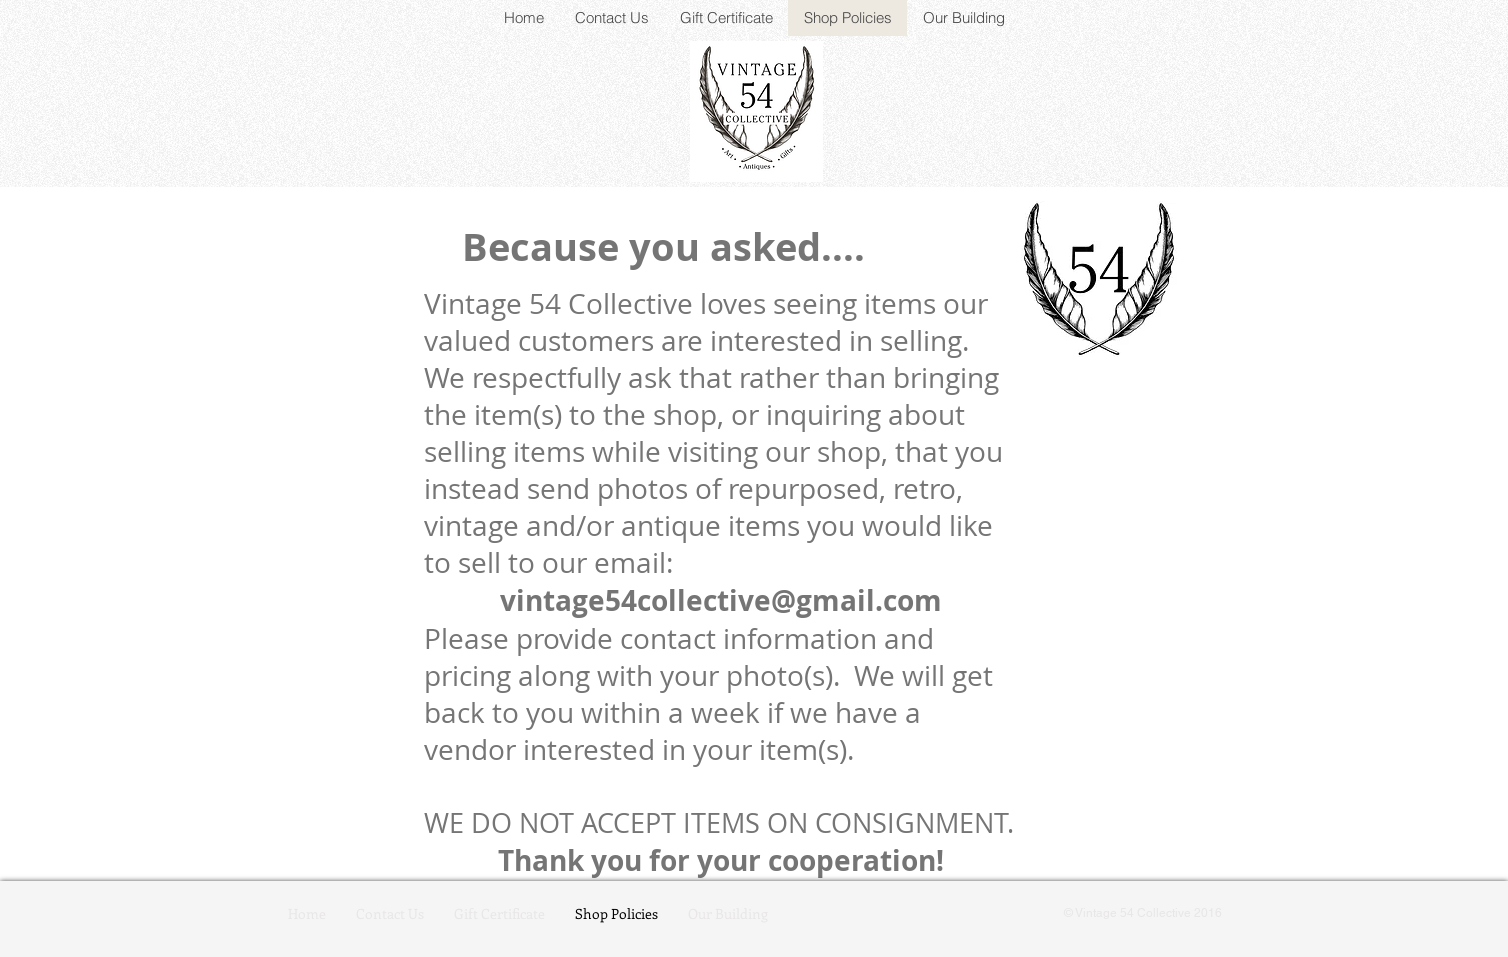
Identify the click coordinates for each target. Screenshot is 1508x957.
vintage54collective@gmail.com (721, 600)
